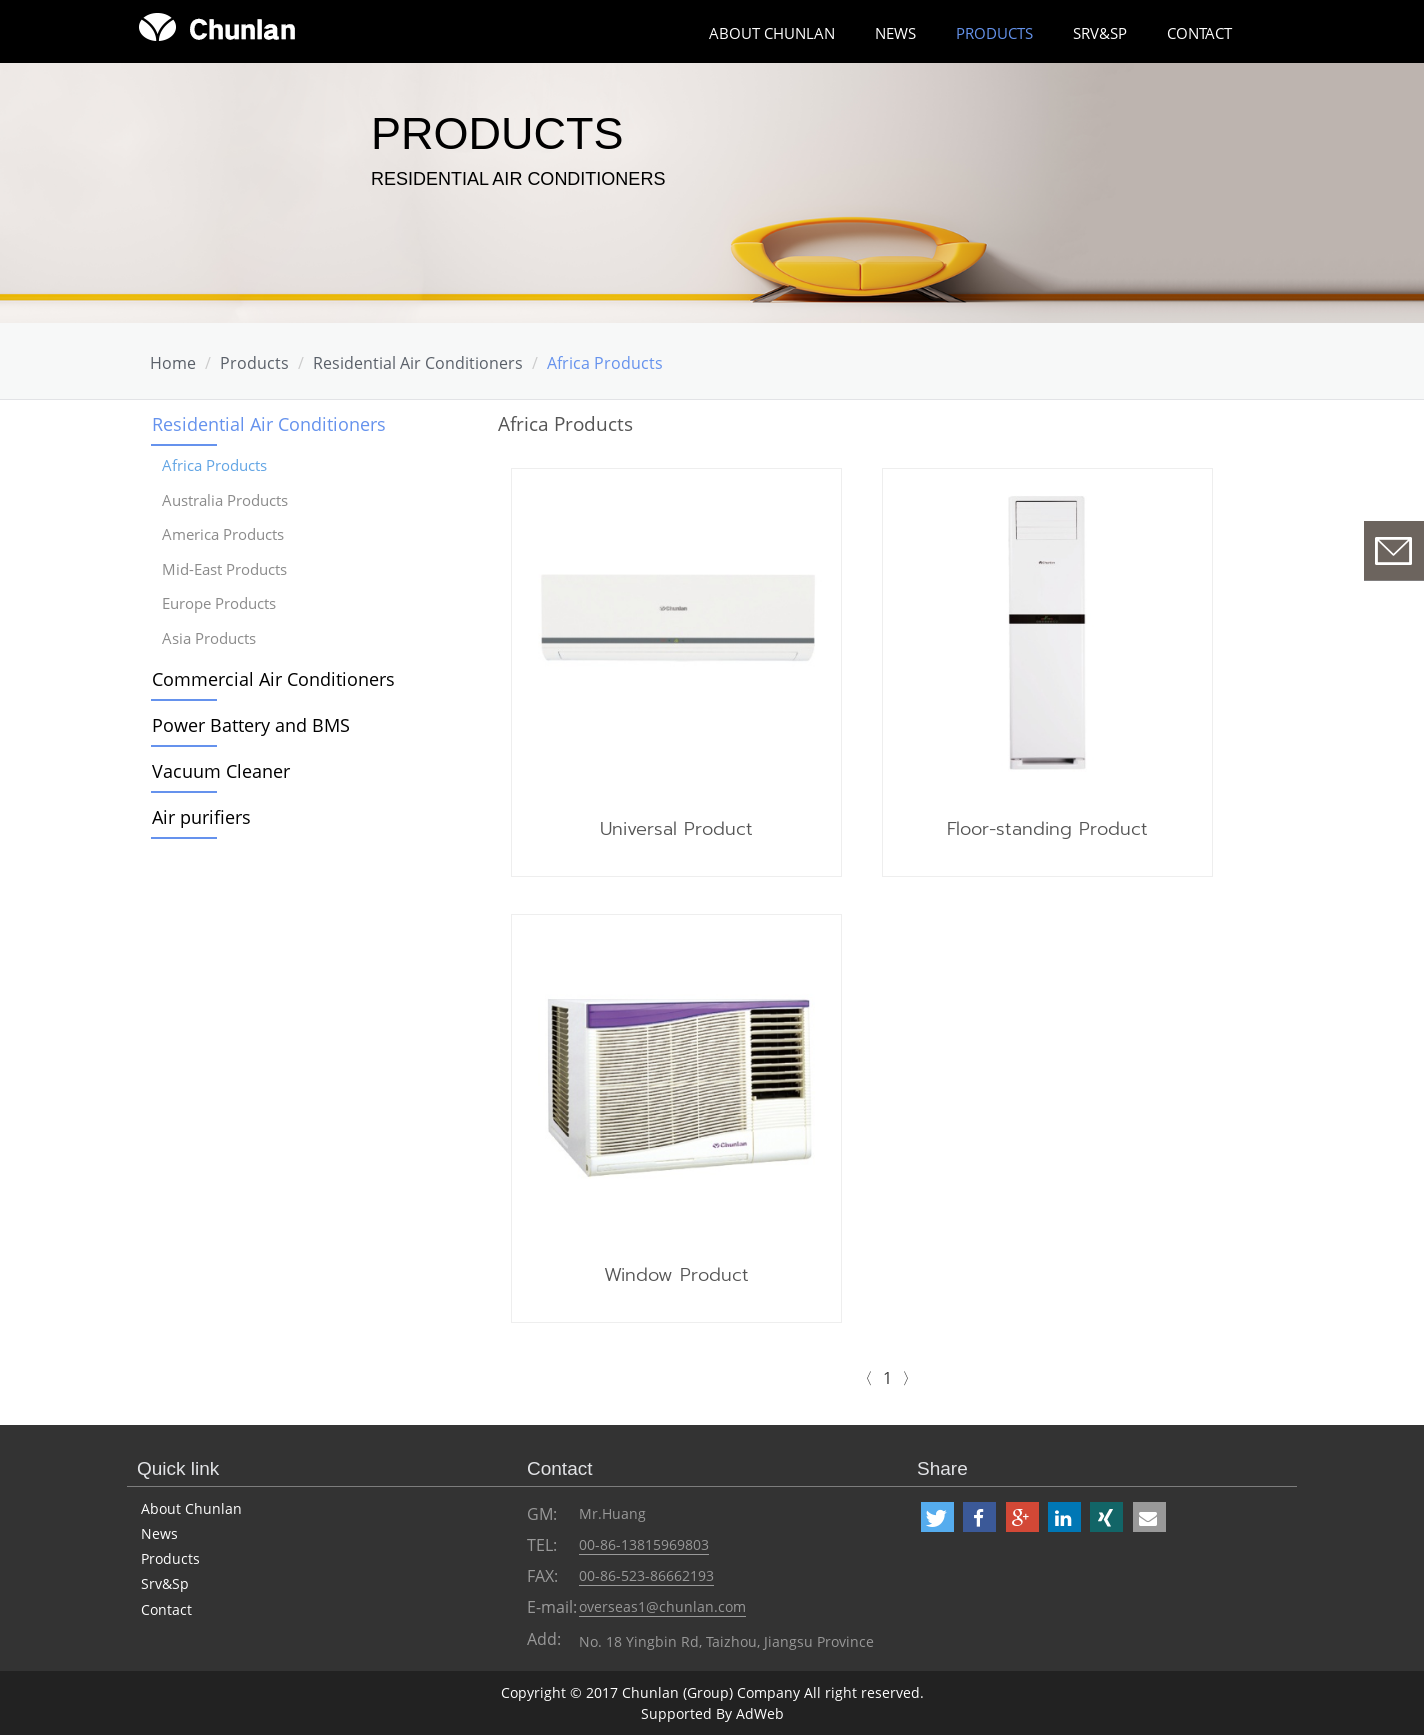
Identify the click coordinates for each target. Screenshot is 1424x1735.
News (895, 33)
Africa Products (605, 363)
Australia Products (225, 500)
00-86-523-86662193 (646, 1575)
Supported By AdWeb (712, 1713)
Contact (1199, 33)
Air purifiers (201, 817)
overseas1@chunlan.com (662, 1606)
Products (994, 33)
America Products (223, 534)
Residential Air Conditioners (418, 363)
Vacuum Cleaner (221, 771)
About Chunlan (191, 1508)
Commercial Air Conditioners (273, 679)
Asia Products (209, 638)
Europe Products (219, 603)
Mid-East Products (224, 569)
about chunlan (772, 33)
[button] (937, 1517)
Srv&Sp (1100, 33)
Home (173, 363)
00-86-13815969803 (644, 1544)
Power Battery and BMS (251, 725)
